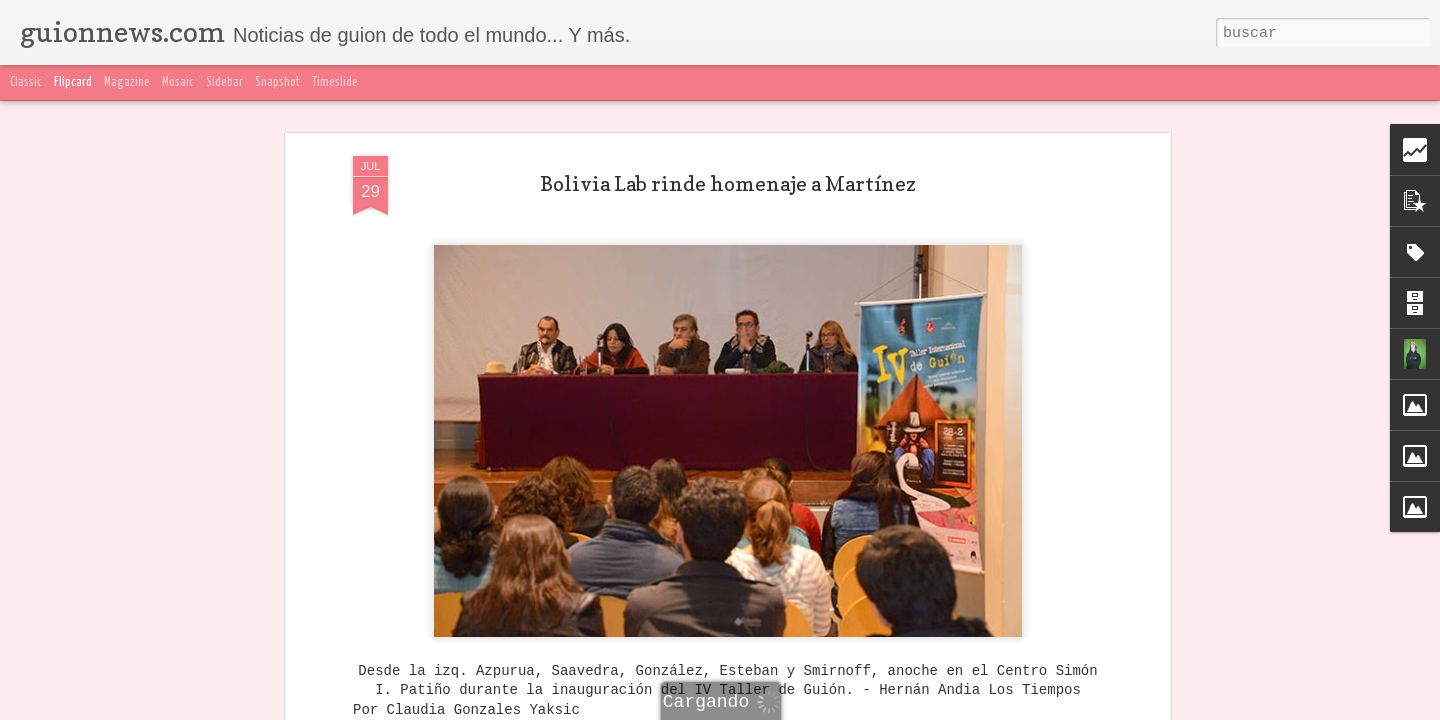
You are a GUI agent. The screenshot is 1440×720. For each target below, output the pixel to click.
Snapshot (277, 82)
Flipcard (73, 82)
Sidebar (224, 82)
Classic (26, 82)
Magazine (127, 82)
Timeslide (335, 82)
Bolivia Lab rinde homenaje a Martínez (728, 184)
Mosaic (178, 82)
